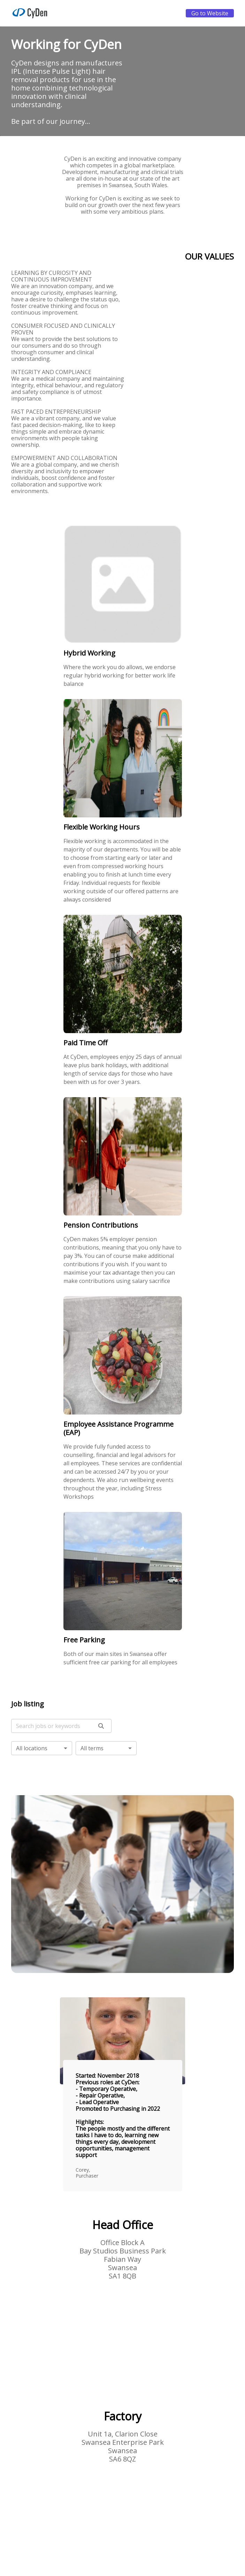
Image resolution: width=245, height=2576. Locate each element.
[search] (101, 1726)
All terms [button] (92, 1748)
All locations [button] (31, 1748)
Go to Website (209, 13)
